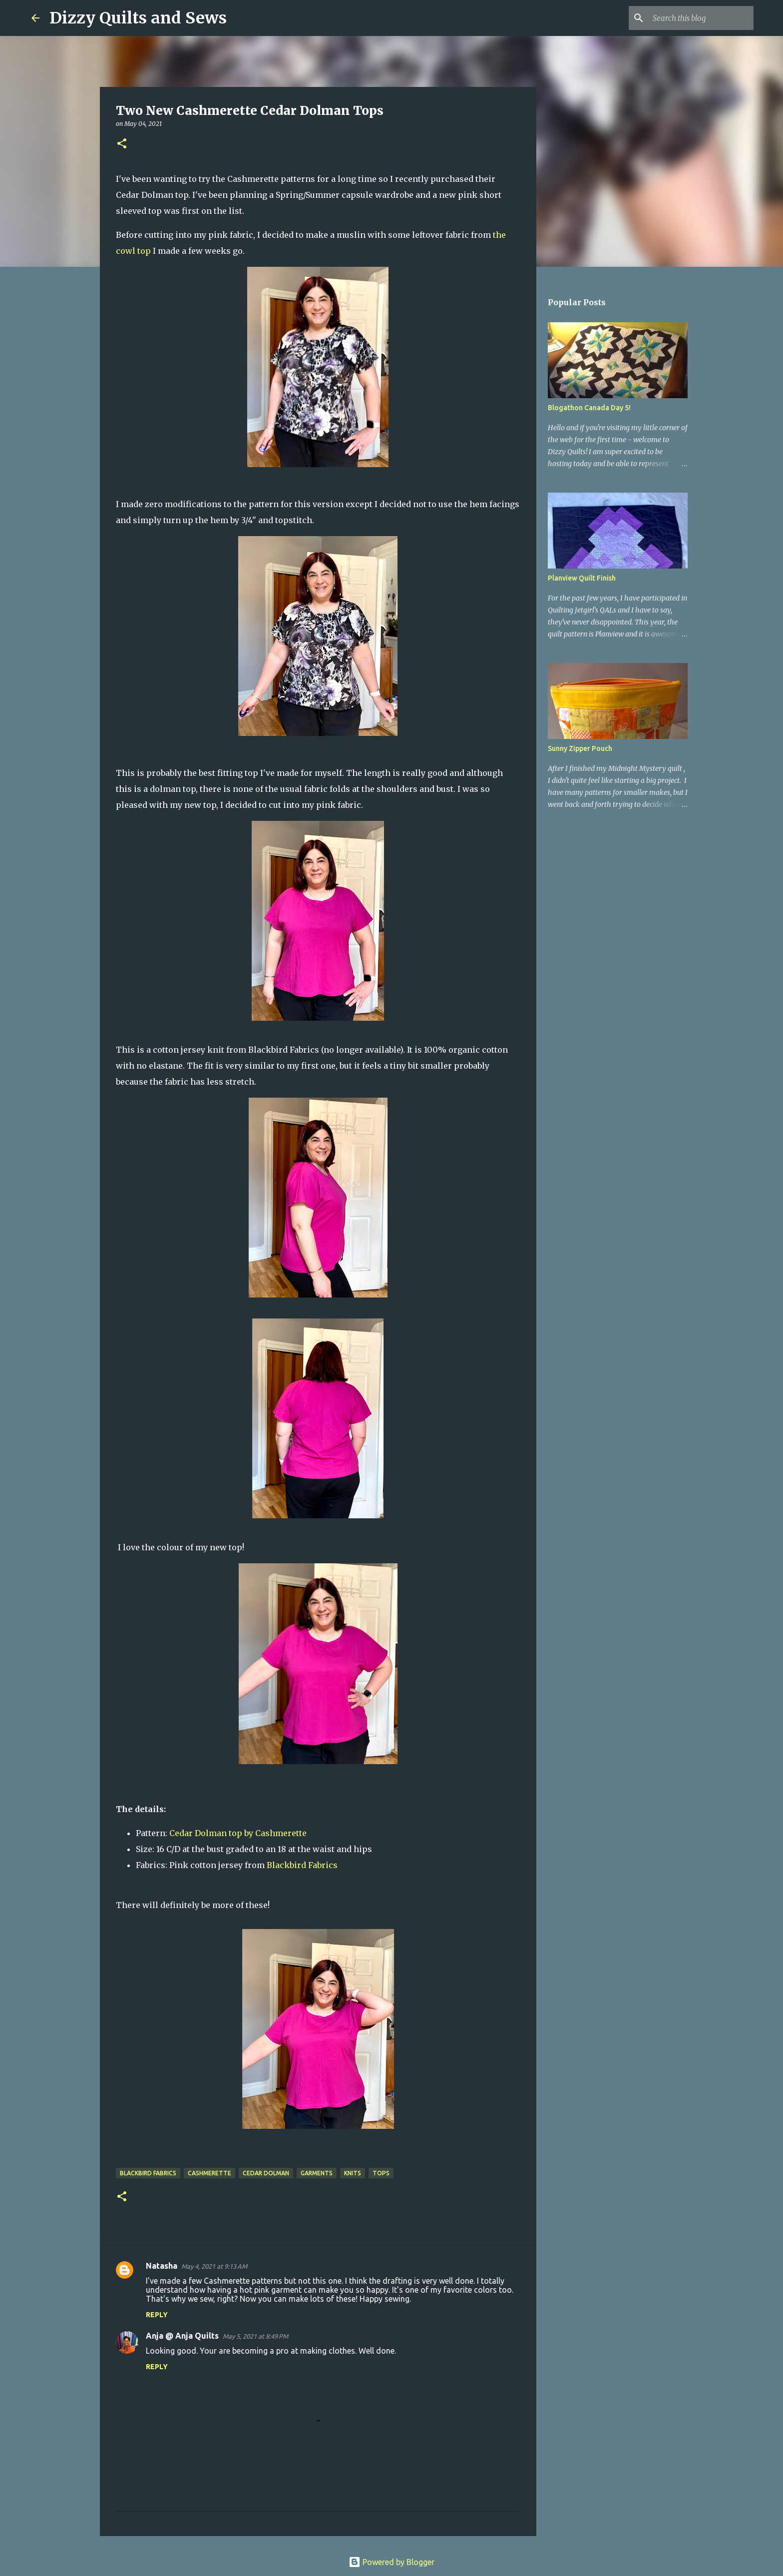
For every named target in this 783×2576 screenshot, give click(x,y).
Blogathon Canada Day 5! (589, 408)
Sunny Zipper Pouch (580, 748)
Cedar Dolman (266, 2173)
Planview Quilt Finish (582, 578)
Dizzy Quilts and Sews (138, 18)
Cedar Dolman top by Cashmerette (238, 1833)
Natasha (161, 2265)
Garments (317, 2173)
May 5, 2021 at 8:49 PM (255, 2336)
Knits (352, 2173)
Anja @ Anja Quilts (182, 2335)
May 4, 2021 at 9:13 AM (214, 2266)
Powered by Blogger (391, 2562)
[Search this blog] (701, 18)
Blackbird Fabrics (302, 1865)
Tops (381, 2173)
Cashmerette (209, 2173)
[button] (122, 144)
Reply (157, 2315)
